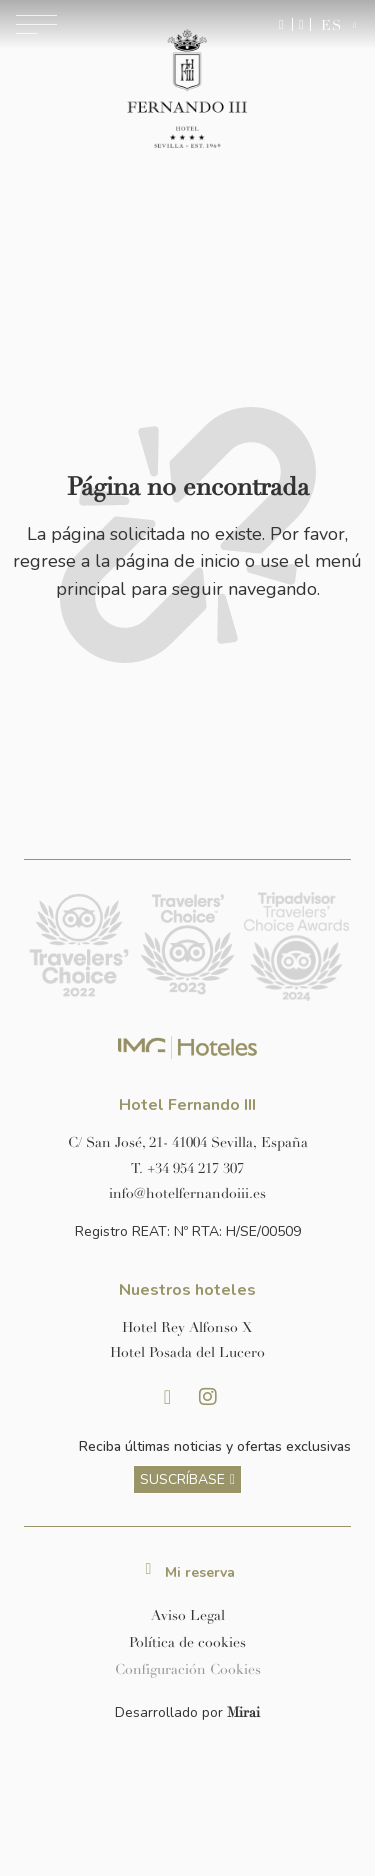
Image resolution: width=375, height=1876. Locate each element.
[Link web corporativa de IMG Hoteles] (187, 1047)
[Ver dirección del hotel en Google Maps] (187, 1142)
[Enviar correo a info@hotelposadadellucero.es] (187, 1193)
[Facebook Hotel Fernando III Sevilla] (168, 1397)
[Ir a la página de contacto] (301, 24)
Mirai (243, 1712)
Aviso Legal (188, 1615)
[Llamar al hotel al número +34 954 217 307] (187, 1168)
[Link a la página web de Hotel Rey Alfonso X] (187, 1327)
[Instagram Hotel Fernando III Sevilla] (208, 1397)
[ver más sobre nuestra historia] (187, 1479)
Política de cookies (187, 1642)
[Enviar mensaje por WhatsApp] (281, 24)
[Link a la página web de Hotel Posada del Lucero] (187, 1352)
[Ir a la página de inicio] (187, 90)
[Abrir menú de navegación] (36, 24)
